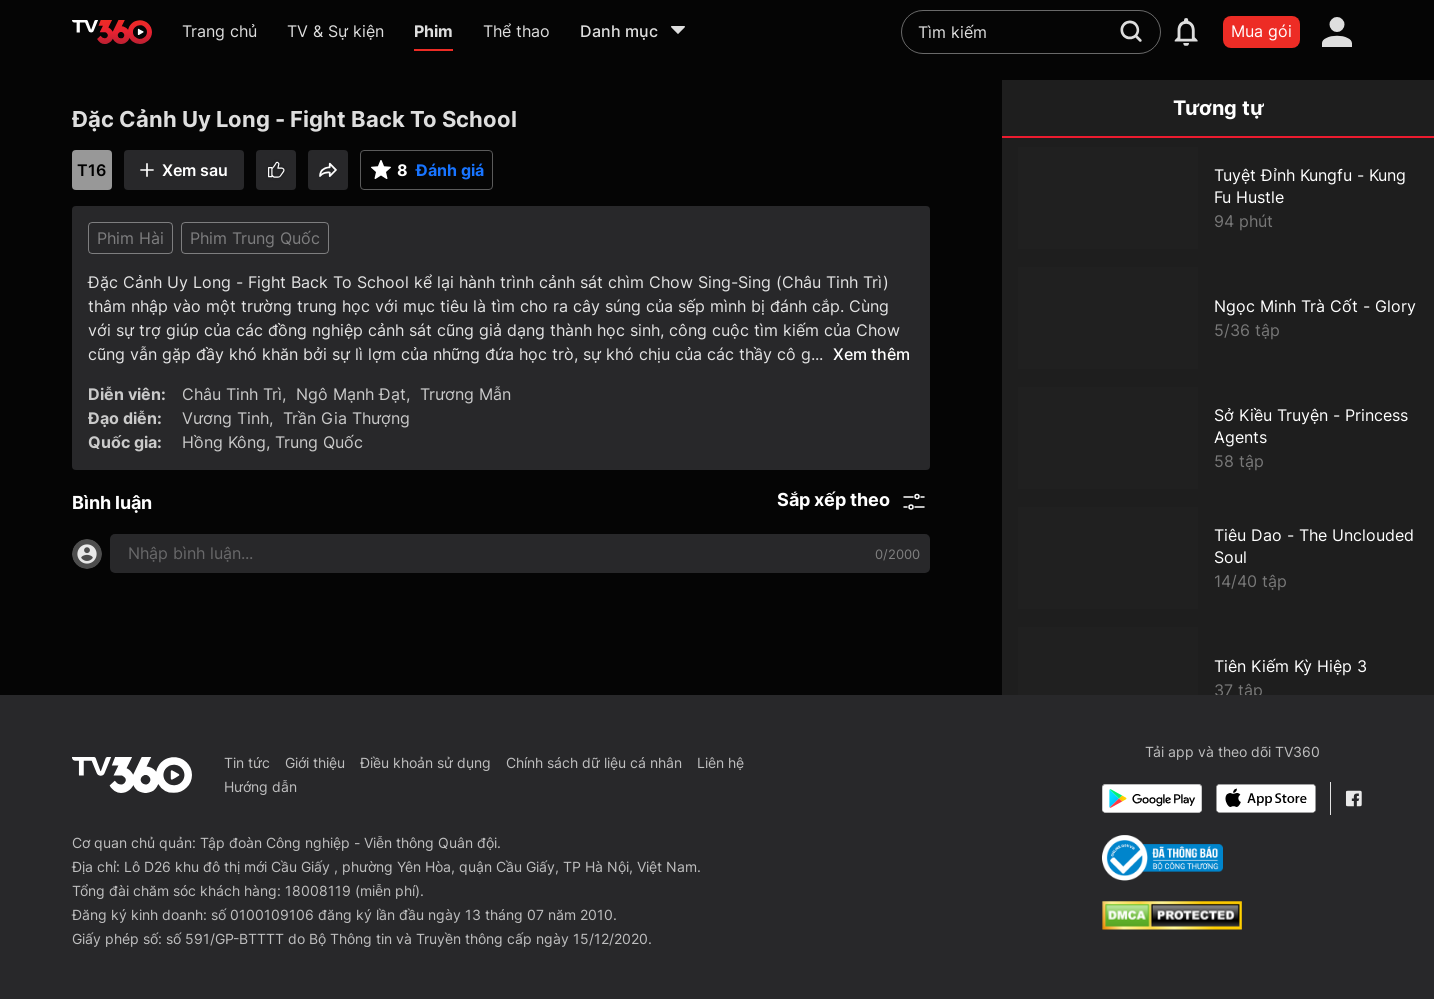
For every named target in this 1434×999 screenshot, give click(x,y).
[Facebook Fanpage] (1353, 798)
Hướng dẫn (260, 786)
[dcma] (1172, 924)
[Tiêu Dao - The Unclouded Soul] (1218, 558)
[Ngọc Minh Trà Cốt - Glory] (1218, 318)
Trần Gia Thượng (346, 418)
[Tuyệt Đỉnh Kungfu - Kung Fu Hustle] (1218, 198)
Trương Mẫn (465, 394)
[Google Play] (1152, 798)
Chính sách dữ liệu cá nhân (594, 762)
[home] (112, 32)
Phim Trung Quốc (255, 238)
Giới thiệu (315, 762)
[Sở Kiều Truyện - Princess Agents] (1218, 438)
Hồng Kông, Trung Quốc (272, 442)
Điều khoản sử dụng (425, 762)
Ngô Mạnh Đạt (351, 394)
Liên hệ (720, 762)
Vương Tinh (225, 418)
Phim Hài (130, 238)
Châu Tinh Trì (232, 394)
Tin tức (247, 762)
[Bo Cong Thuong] (1162, 858)
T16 (91, 170)
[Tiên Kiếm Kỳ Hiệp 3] (1218, 678)
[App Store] (1266, 798)
